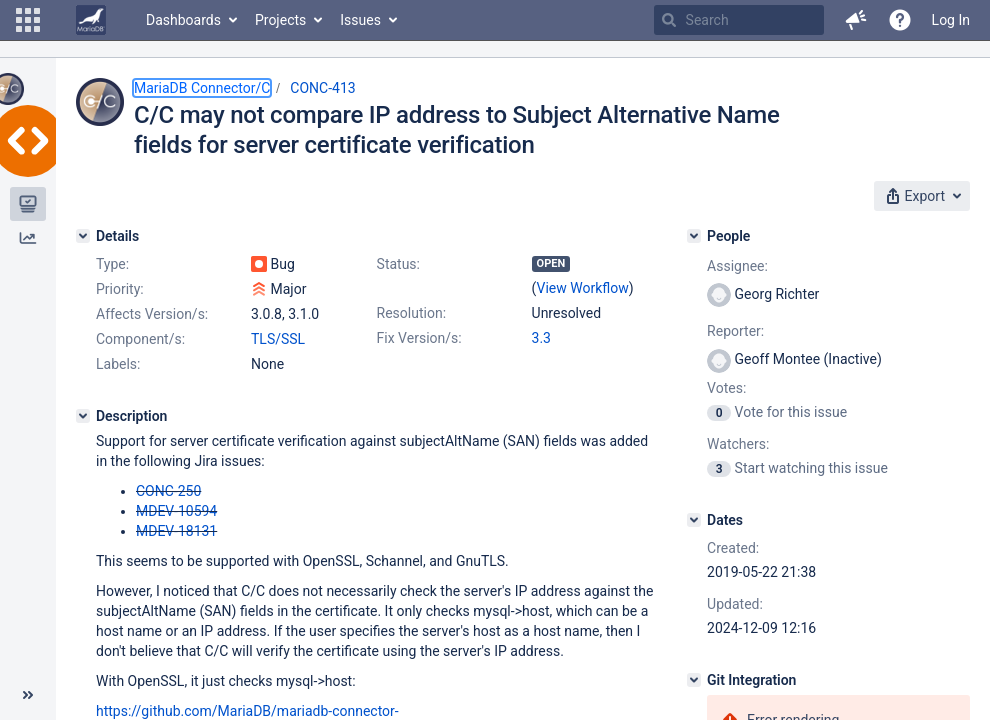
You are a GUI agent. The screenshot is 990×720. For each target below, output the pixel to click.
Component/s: (140, 339)
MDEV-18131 (176, 531)
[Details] (83, 236)
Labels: (118, 364)
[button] (28, 20)
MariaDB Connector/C (202, 88)
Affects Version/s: (152, 314)
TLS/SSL (278, 339)
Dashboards (183, 20)
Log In (951, 20)
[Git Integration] (694, 680)
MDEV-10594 (176, 511)
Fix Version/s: (419, 338)
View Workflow (583, 288)
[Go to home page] (91, 20)
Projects (280, 20)
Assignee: (737, 266)
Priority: (120, 289)
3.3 (541, 338)
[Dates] (694, 520)
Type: (112, 264)
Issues (360, 20)
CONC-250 (168, 491)
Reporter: (735, 331)
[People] (694, 236)
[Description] (83, 416)
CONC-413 (322, 88)
